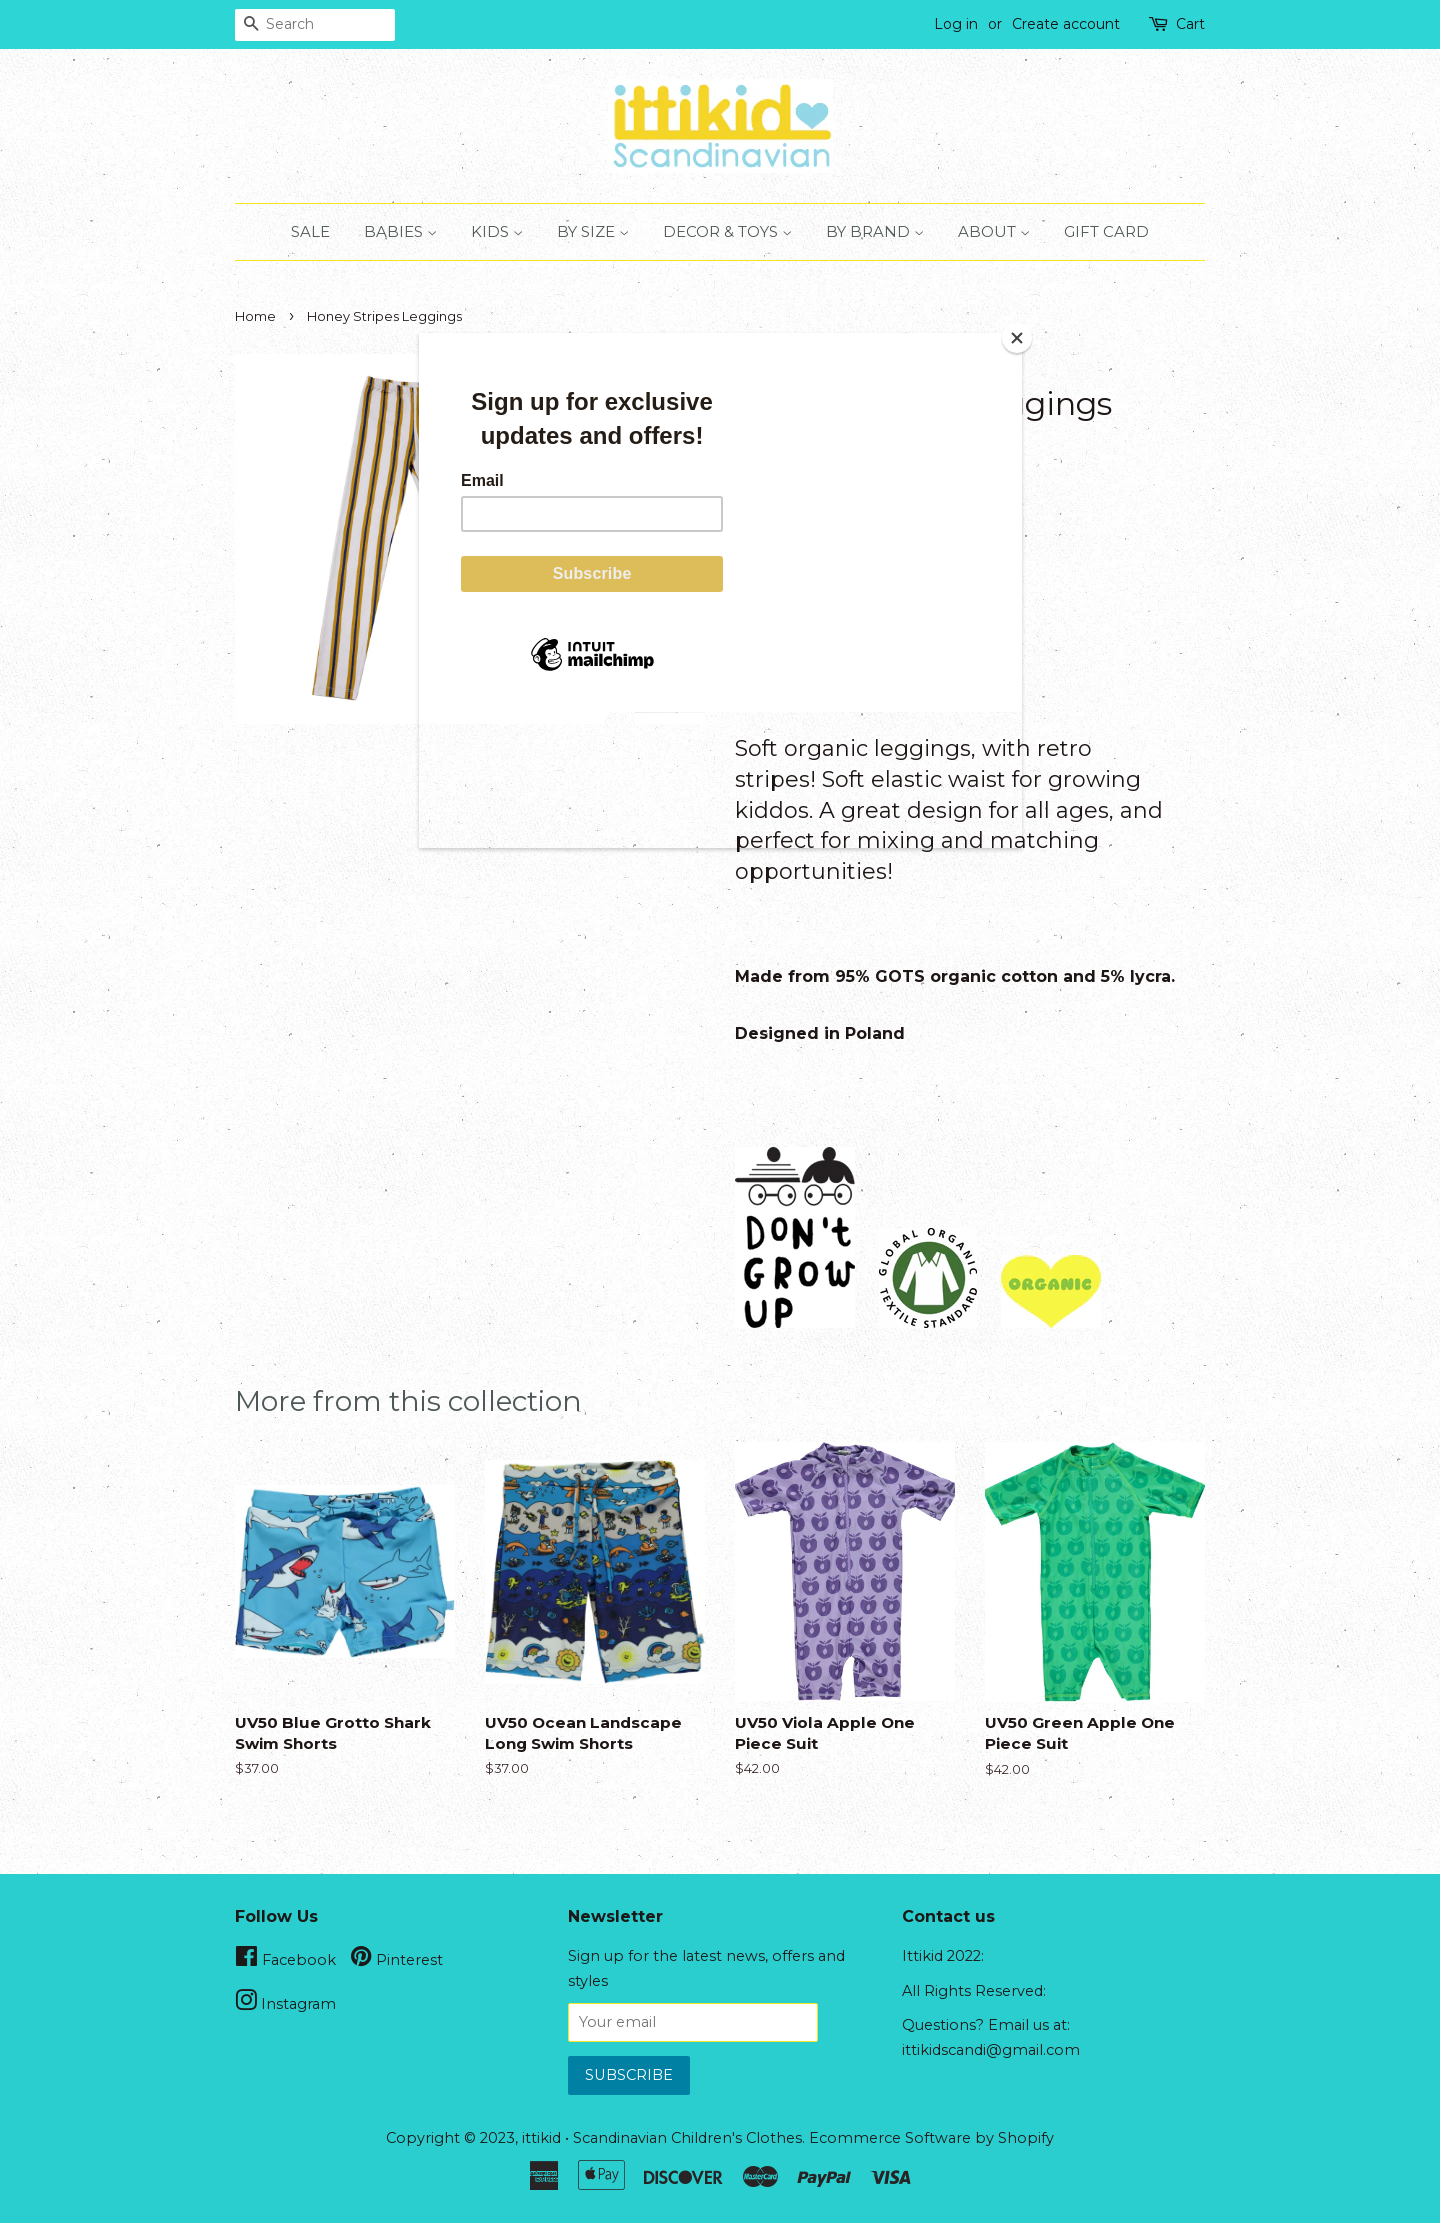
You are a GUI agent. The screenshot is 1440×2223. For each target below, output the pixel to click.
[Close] (1017, 338)
